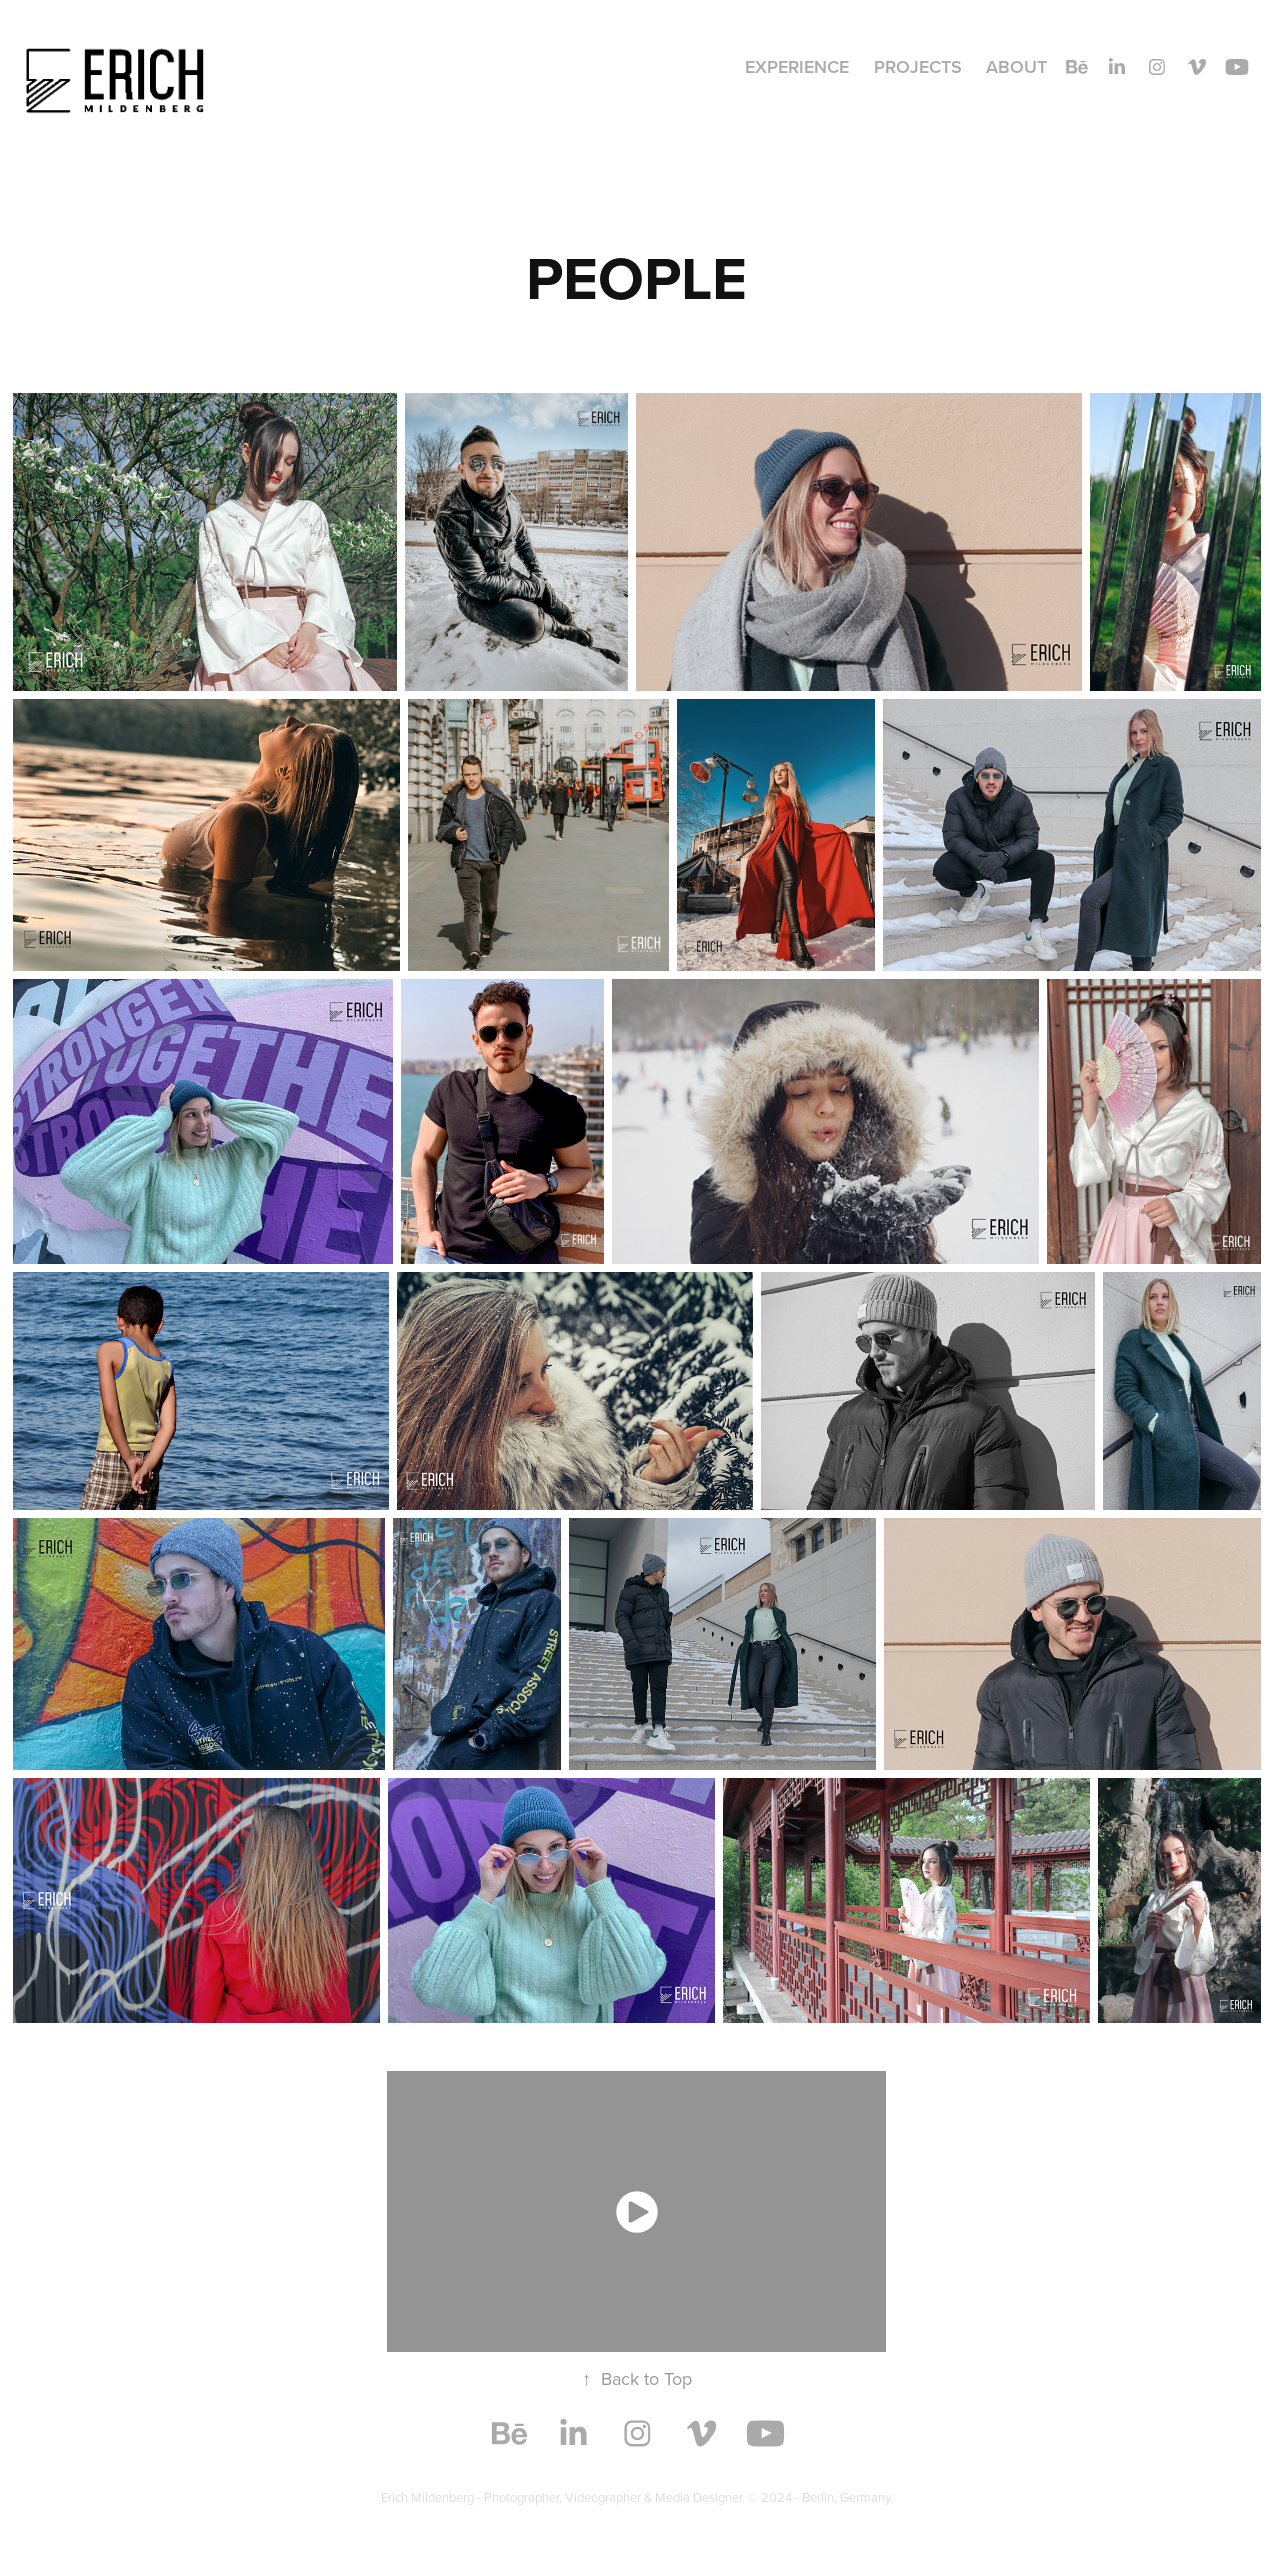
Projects (918, 66)
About (1016, 66)
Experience (797, 66)
